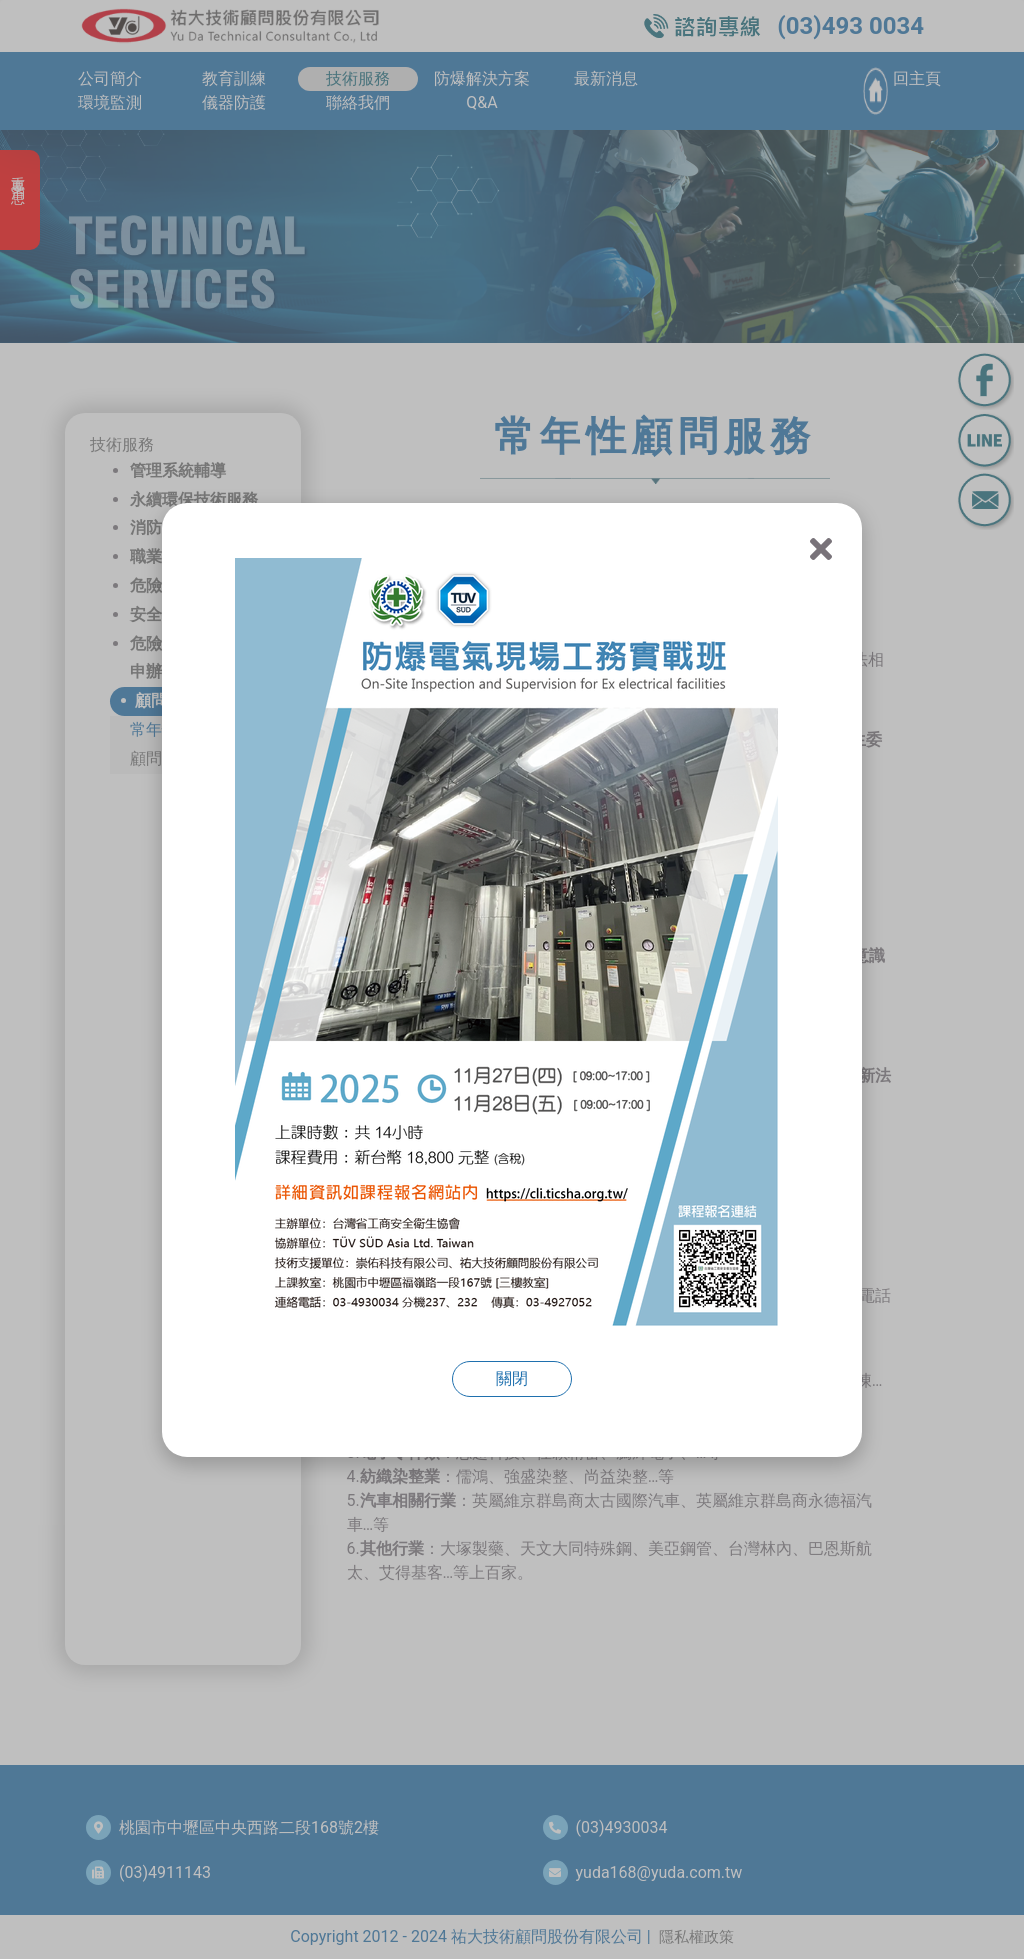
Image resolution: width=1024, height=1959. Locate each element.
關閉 (512, 1378)
